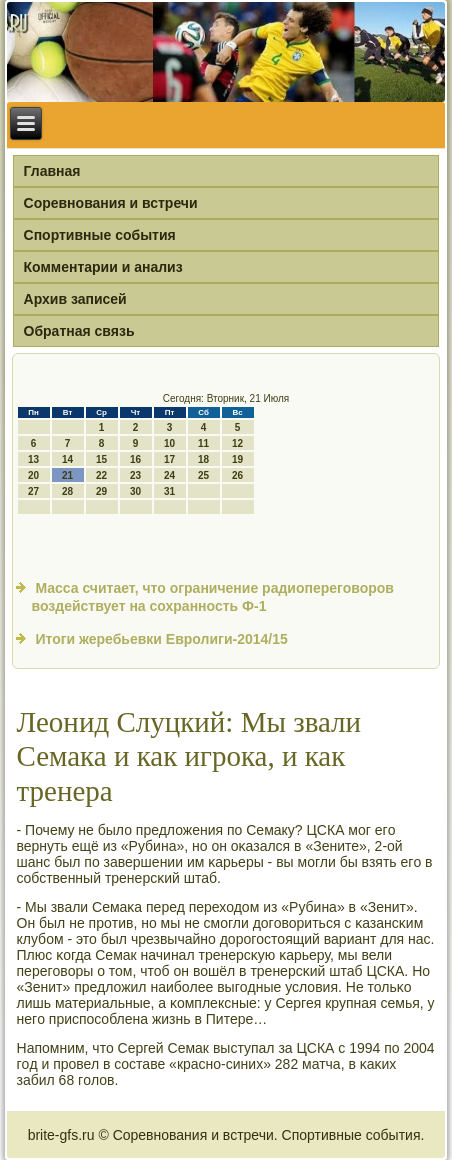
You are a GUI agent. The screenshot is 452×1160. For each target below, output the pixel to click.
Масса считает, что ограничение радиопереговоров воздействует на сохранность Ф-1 (213, 597)
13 (33, 459)
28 (67, 491)
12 (237, 443)
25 (203, 475)
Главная (52, 171)
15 (101, 459)
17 (169, 459)
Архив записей (75, 299)
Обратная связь (79, 331)
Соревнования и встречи (111, 203)
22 (101, 475)
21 (67, 475)
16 (135, 459)
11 (203, 443)
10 (169, 443)
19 (237, 459)
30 (135, 491)
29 (101, 491)
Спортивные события (100, 235)
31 (169, 491)
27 (33, 491)
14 (67, 459)
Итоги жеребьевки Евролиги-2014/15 (161, 639)
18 (203, 459)
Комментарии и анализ (103, 267)
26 (237, 475)
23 (135, 475)
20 (33, 475)
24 (169, 475)
